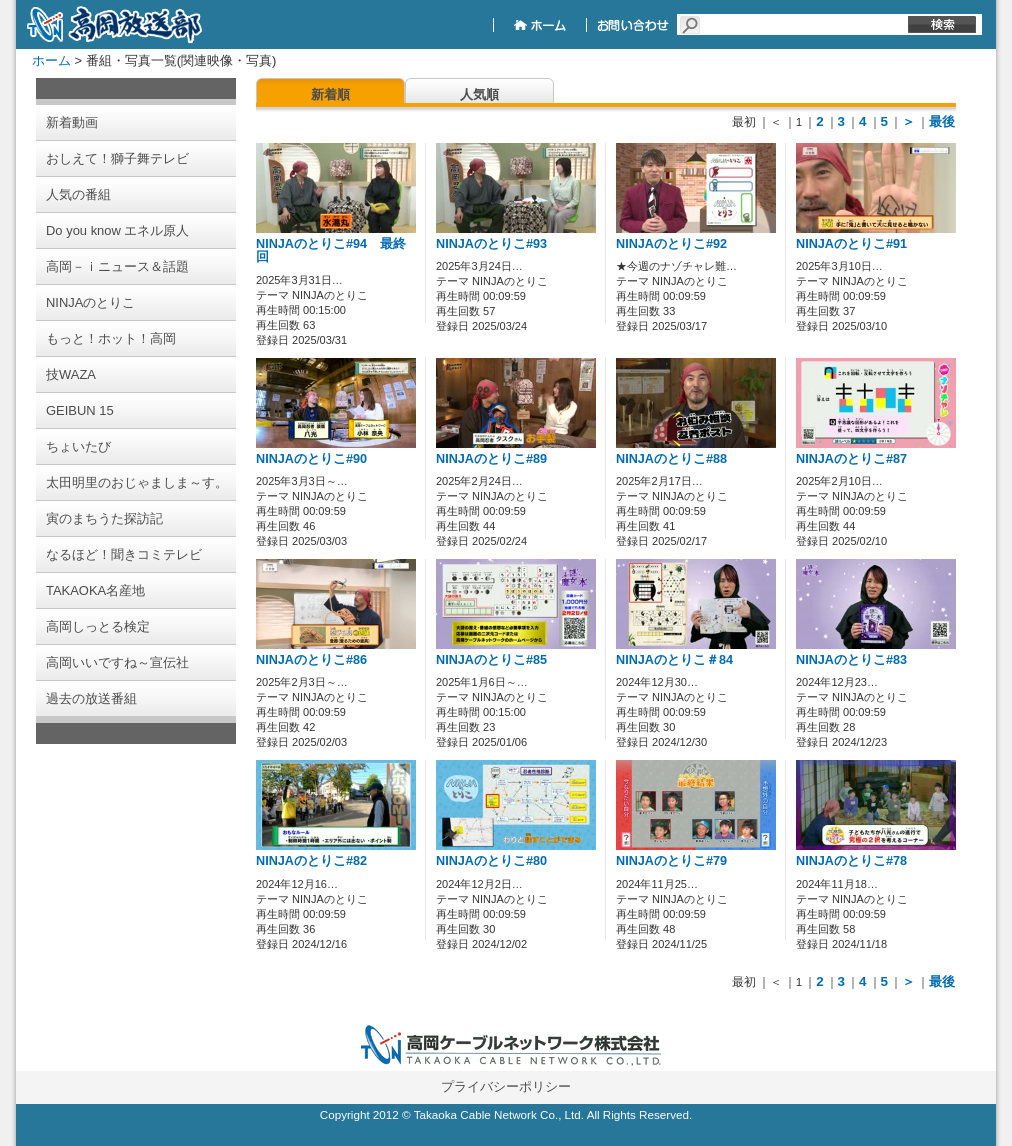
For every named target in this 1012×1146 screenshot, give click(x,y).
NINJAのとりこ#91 (851, 244)
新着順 (330, 94)
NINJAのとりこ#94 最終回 (331, 250)
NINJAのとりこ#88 (671, 459)
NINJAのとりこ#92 (671, 244)
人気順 (479, 94)
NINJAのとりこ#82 (311, 861)
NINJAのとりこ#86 (311, 660)
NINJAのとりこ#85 (491, 660)
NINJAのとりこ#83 (851, 660)
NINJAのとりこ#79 (671, 861)
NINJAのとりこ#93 (491, 244)
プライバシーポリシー (506, 1086)
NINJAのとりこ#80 (491, 861)
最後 (942, 121)
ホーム (51, 60)
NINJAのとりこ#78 (851, 861)
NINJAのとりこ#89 (491, 459)
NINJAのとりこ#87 (851, 459)
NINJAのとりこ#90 (311, 459)
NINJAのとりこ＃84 (674, 660)
